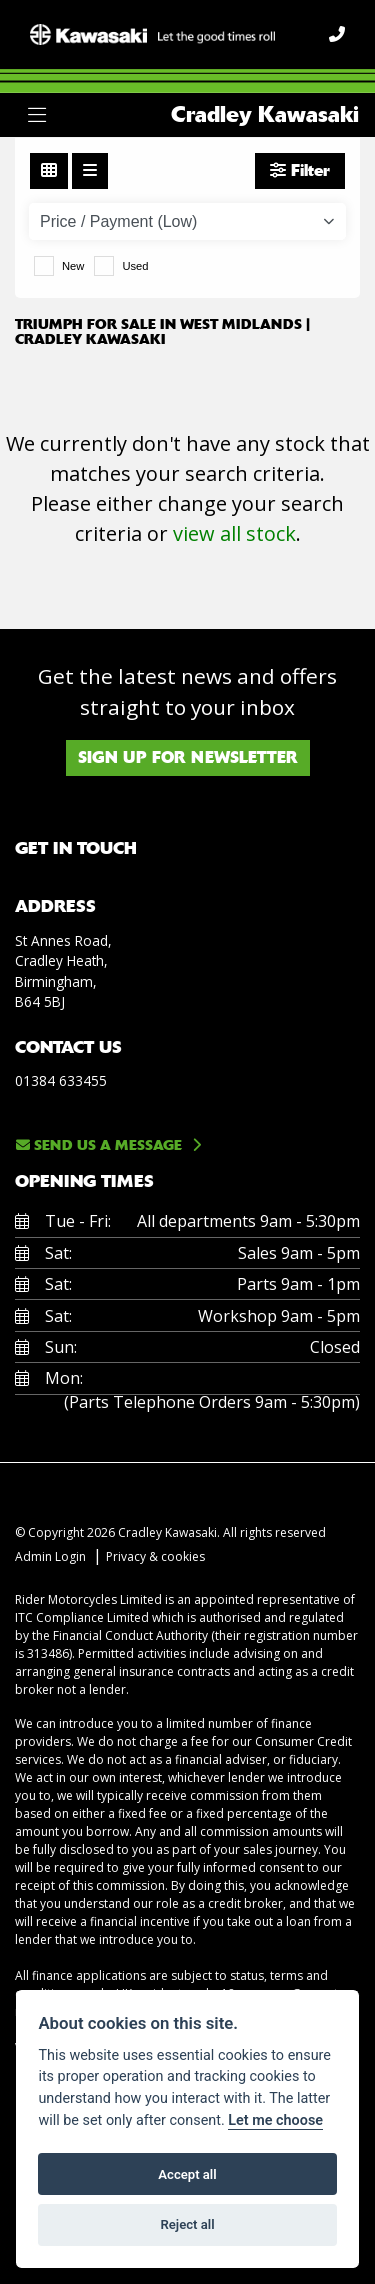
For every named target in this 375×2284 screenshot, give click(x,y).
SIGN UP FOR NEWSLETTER (188, 757)
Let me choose (275, 2120)
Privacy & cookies (155, 1556)
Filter (300, 170)
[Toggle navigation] (37, 115)
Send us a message (99, 1145)
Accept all (187, 2174)
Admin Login (50, 1556)
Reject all (187, 2224)
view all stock (234, 533)
